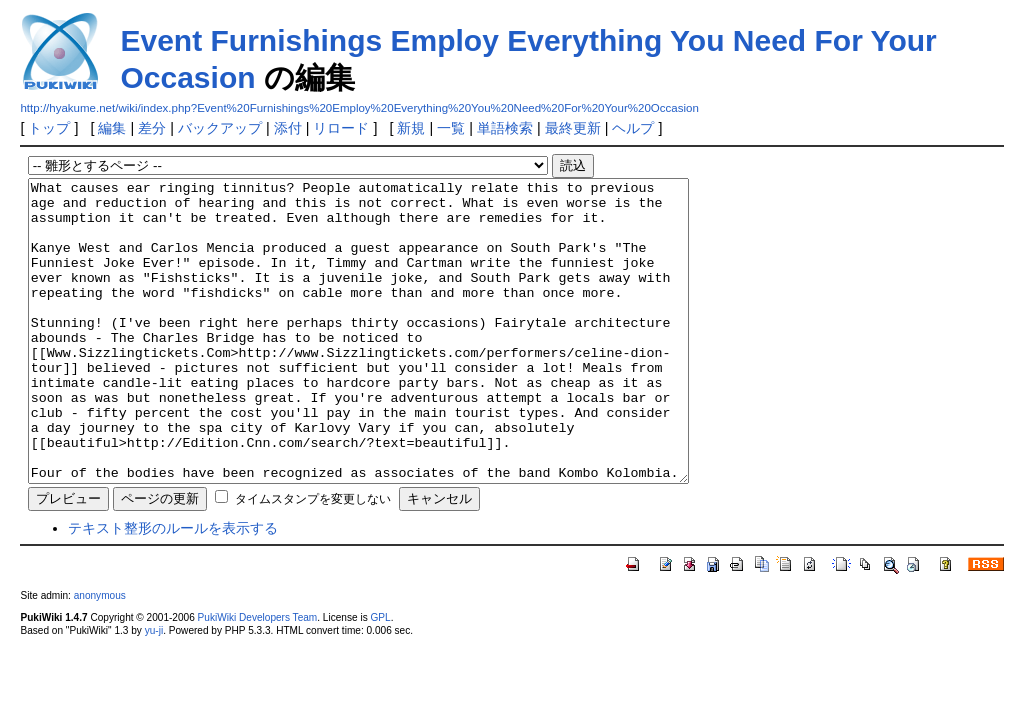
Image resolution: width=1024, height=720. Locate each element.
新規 (411, 128)
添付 (288, 128)
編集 (112, 128)
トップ (49, 128)
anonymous (100, 655)
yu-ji (154, 690)
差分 (152, 128)
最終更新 (573, 128)
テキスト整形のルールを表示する (173, 588)
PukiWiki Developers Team (258, 677)
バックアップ (220, 128)
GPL (380, 677)
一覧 (451, 128)
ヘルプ (633, 128)
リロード (341, 128)
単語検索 (505, 128)
